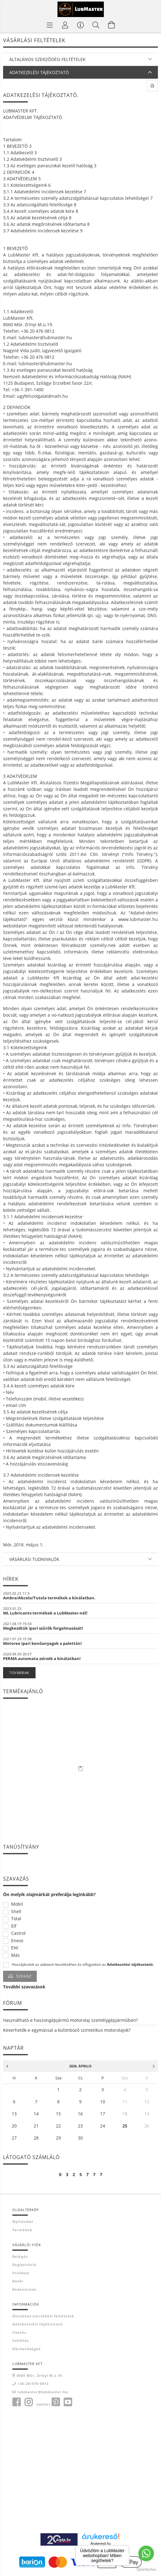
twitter (43, 2404)
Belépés (20, 2256)
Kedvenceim (24, 2289)
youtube (68, 2402)
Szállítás (20, 2340)
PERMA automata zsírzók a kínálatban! (42, 1658)
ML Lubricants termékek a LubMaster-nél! (45, 1613)
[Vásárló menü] (80, 25)
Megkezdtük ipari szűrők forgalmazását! (43, 1628)
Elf (13, 1926)
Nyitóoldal (22, 2221)
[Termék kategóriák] (50, 25)
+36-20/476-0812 (33, 2383)
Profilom (20, 2273)
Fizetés (19, 2332)
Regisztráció (24, 2264)
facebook (16, 2402)
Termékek (22, 2230)
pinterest (56, 2402)
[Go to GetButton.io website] (146, 2570)
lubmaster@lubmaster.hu (43, 2392)
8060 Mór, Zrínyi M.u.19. (40, 2375)
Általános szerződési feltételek (43, 2316)
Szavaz (24, 1976)
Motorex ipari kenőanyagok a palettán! (42, 1643)
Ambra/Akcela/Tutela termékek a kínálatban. (49, 1598)
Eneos (17, 1940)
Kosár (17, 2281)
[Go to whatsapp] (146, 2553)
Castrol (18, 1933)
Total (16, 1918)
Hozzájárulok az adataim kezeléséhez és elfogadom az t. (83, 1964)
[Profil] (65, 25)
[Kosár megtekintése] (111, 25)
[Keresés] (96, 25)
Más (15, 1955)
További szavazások (24, 1987)
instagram (28, 2402)
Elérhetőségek (26, 2348)
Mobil (17, 1904)
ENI (14, 1948)
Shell (16, 1911)
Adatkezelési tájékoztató (37, 2324)
